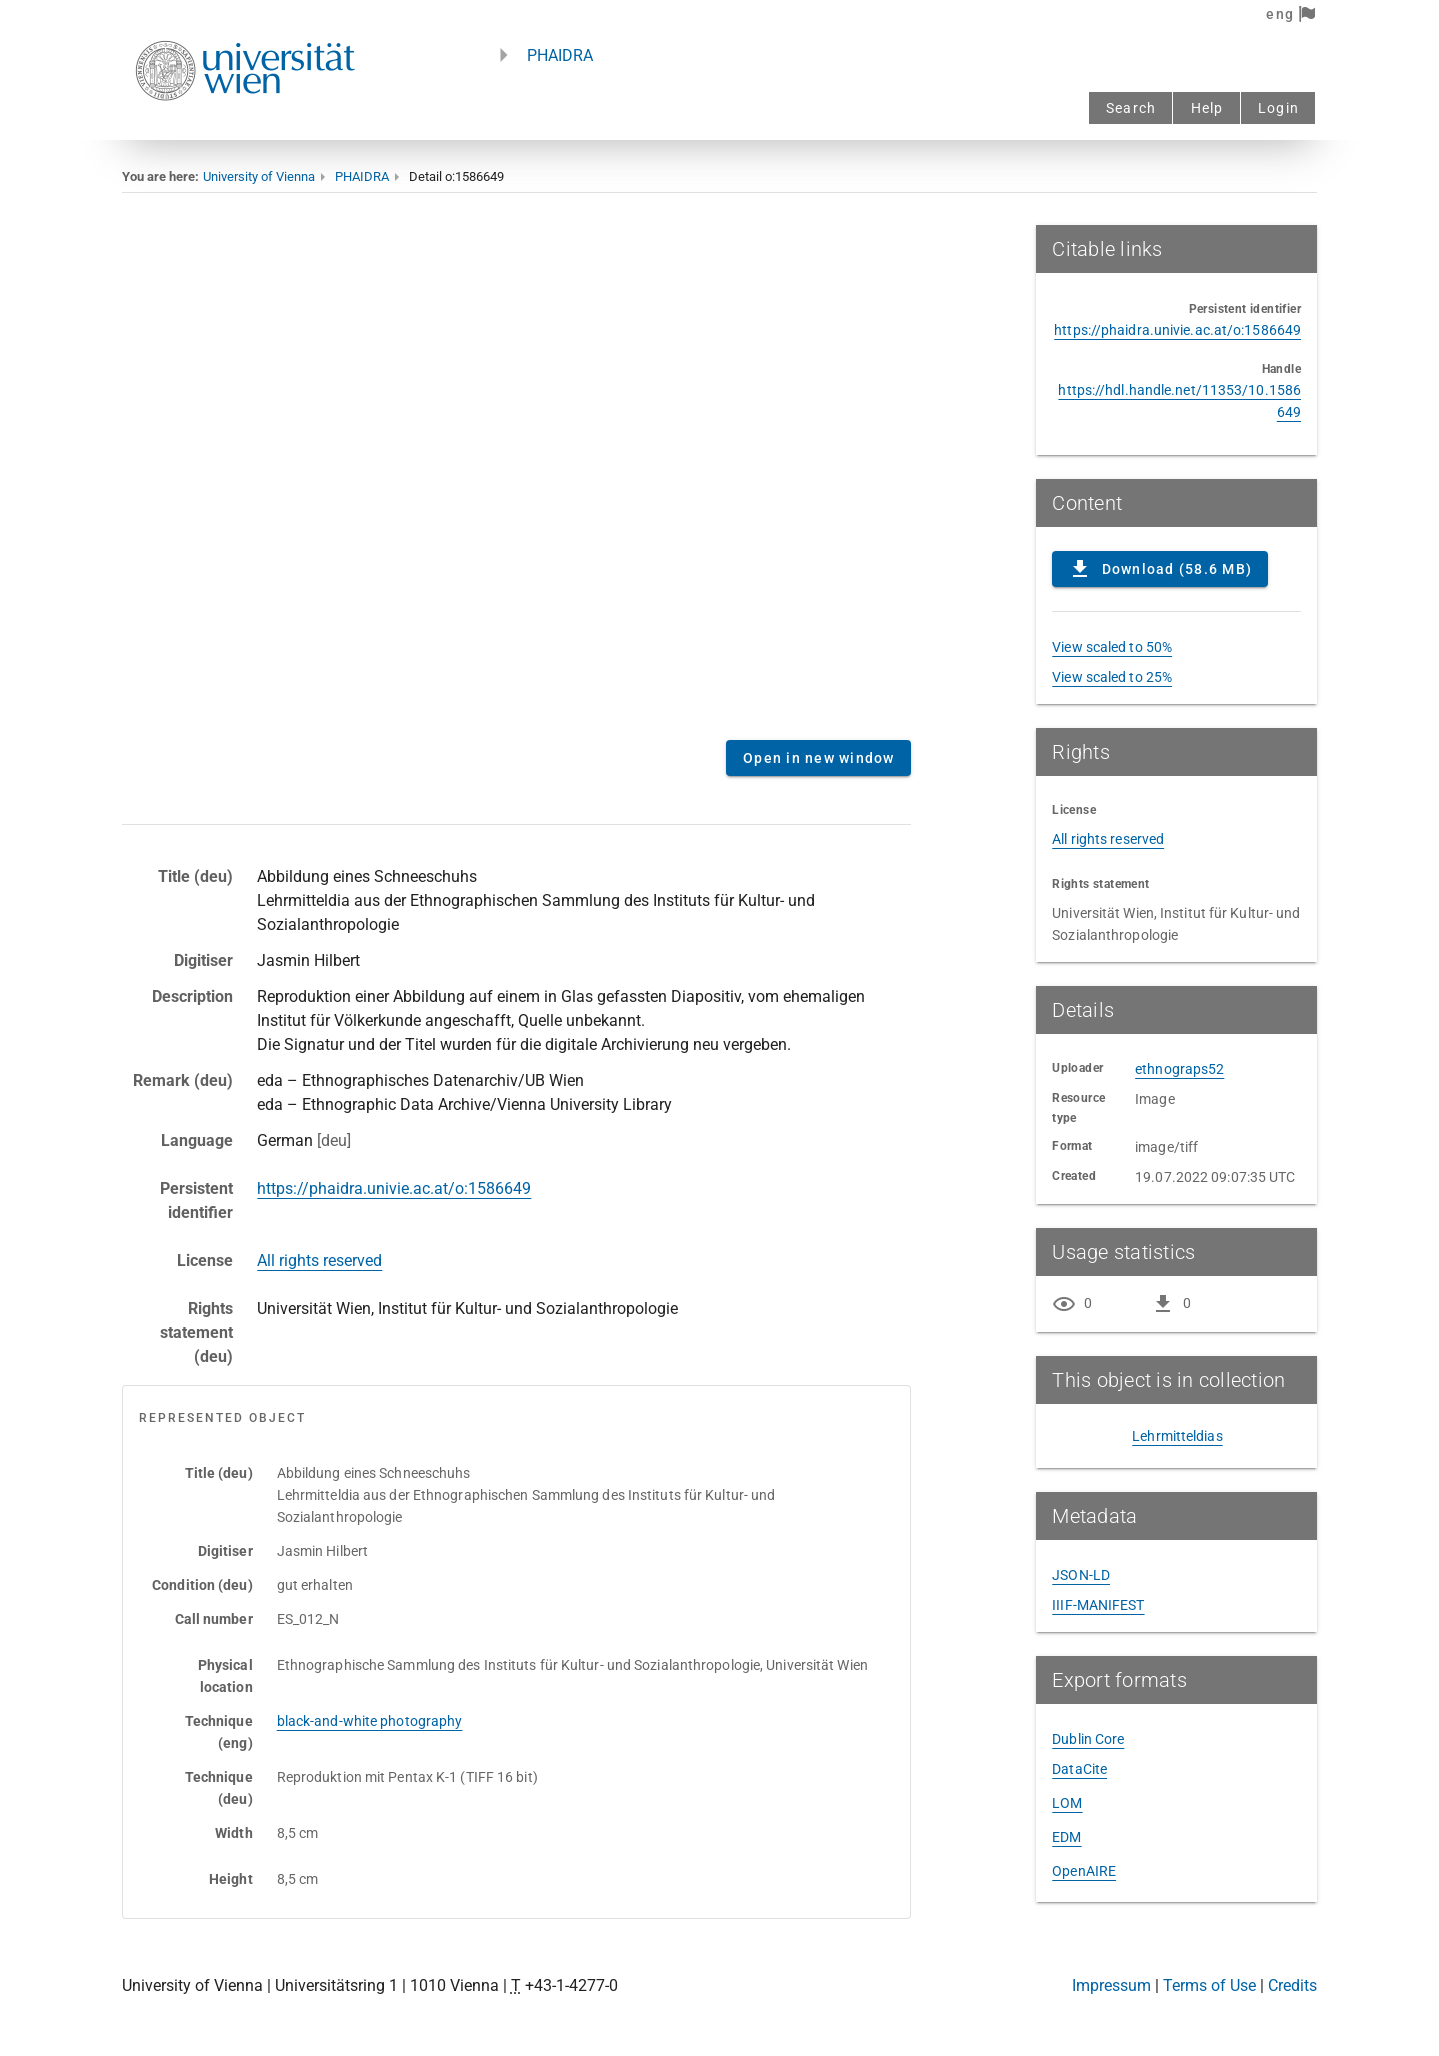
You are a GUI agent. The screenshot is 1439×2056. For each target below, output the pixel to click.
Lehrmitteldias (1177, 1436)
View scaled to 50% (1112, 647)
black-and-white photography (370, 1721)
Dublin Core (1088, 1739)
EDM (1066, 1837)
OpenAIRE (1084, 1871)
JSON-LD (1081, 1575)
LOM (1067, 1803)
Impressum (1111, 1985)
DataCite (1079, 1769)
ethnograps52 (1179, 1069)
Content (516, 475)
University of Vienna (259, 176)
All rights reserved (319, 1260)
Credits (1292, 1985)
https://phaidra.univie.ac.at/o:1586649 (394, 1188)
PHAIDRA (560, 55)
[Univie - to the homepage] (245, 127)
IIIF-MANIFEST (1098, 1605)
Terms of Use (1209, 1985)
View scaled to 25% (1112, 677)
